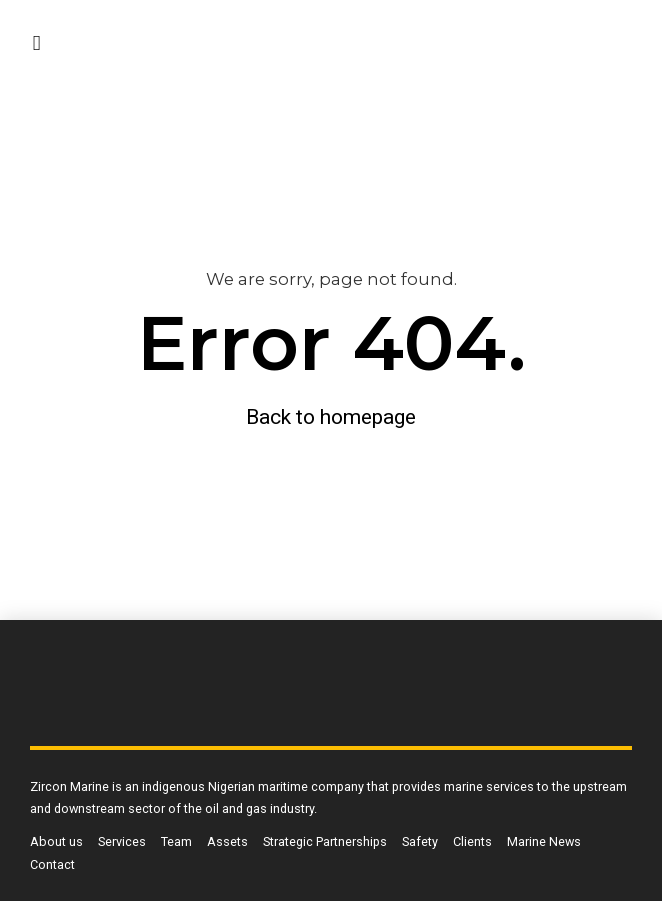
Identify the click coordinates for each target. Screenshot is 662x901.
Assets (227, 841)
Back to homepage (331, 417)
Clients (472, 841)
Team (176, 841)
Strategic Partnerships (325, 841)
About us (56, 841)
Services (122, 841)
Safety (420, 841)
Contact (52, 864)
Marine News (544, 841)
